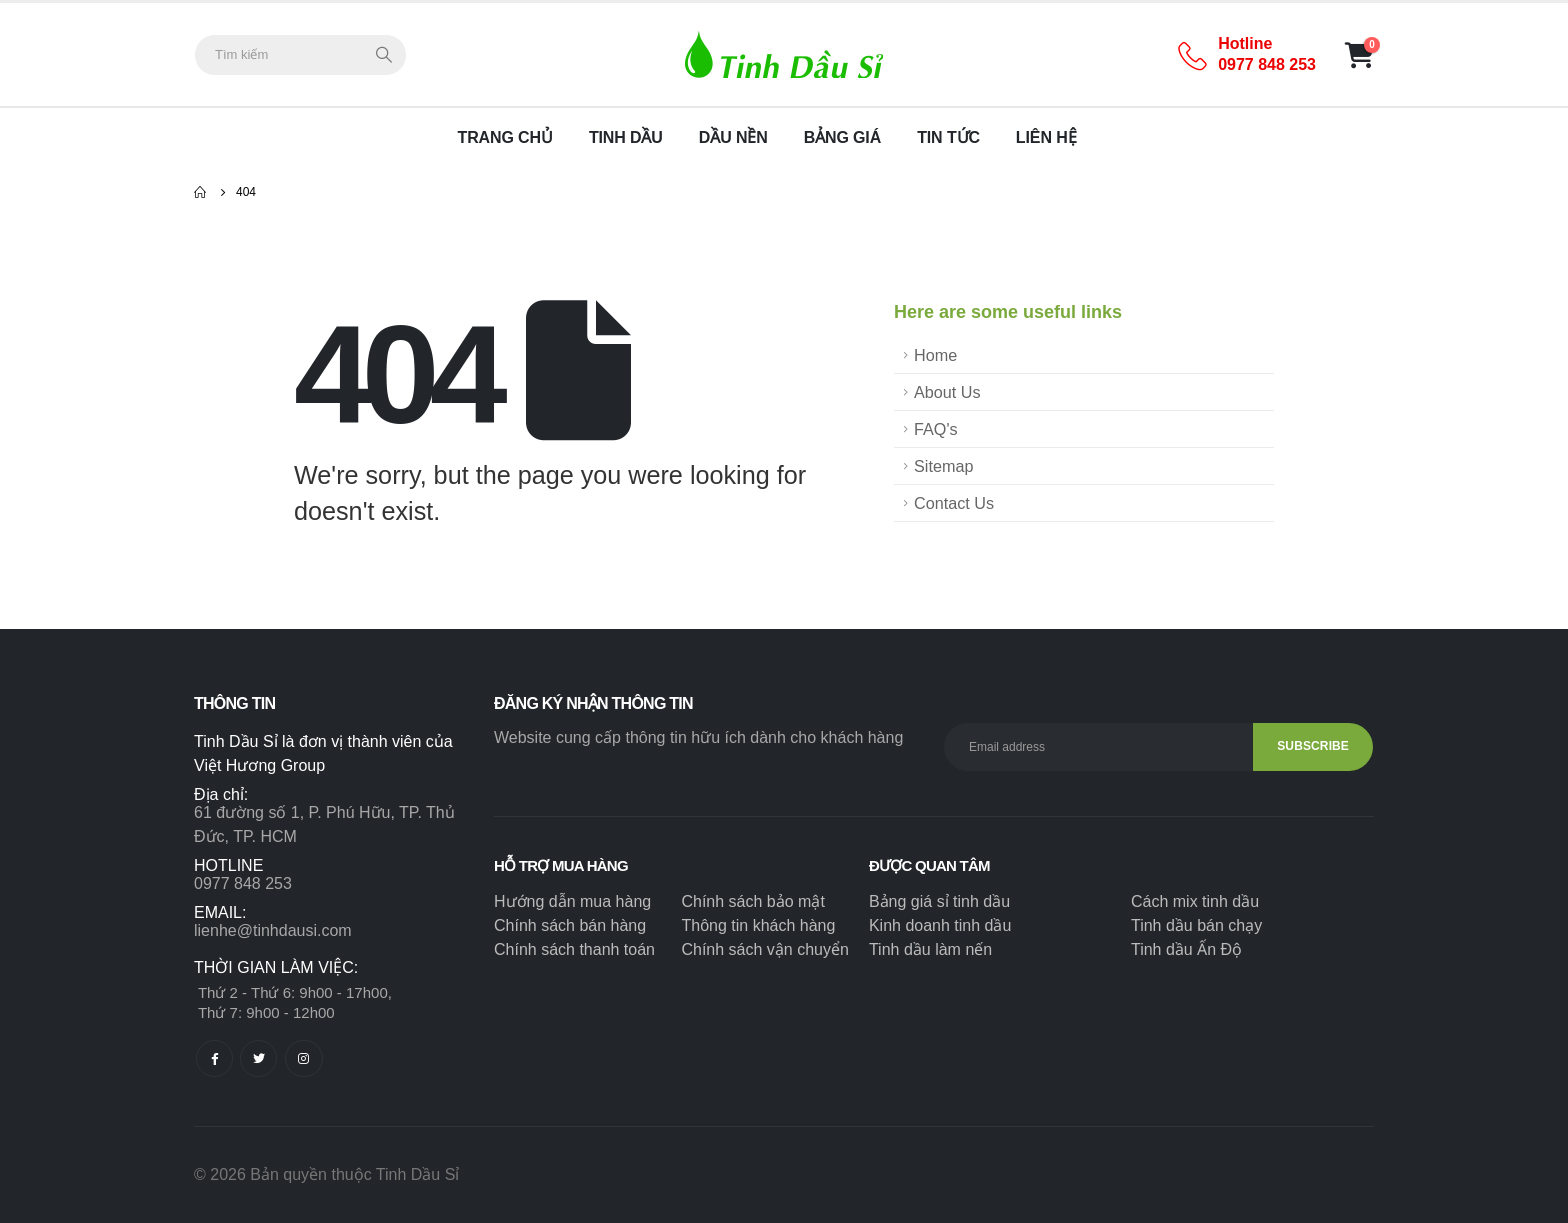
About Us (947, 392)
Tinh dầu (626, 137)
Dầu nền (733, 137)
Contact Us (954, 503)
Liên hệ (1046, 137)
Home (935, 355)
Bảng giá (843, 137)
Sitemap (943, 466)
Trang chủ (505, 137)
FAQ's (936, 429)
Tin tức (948, 137)
